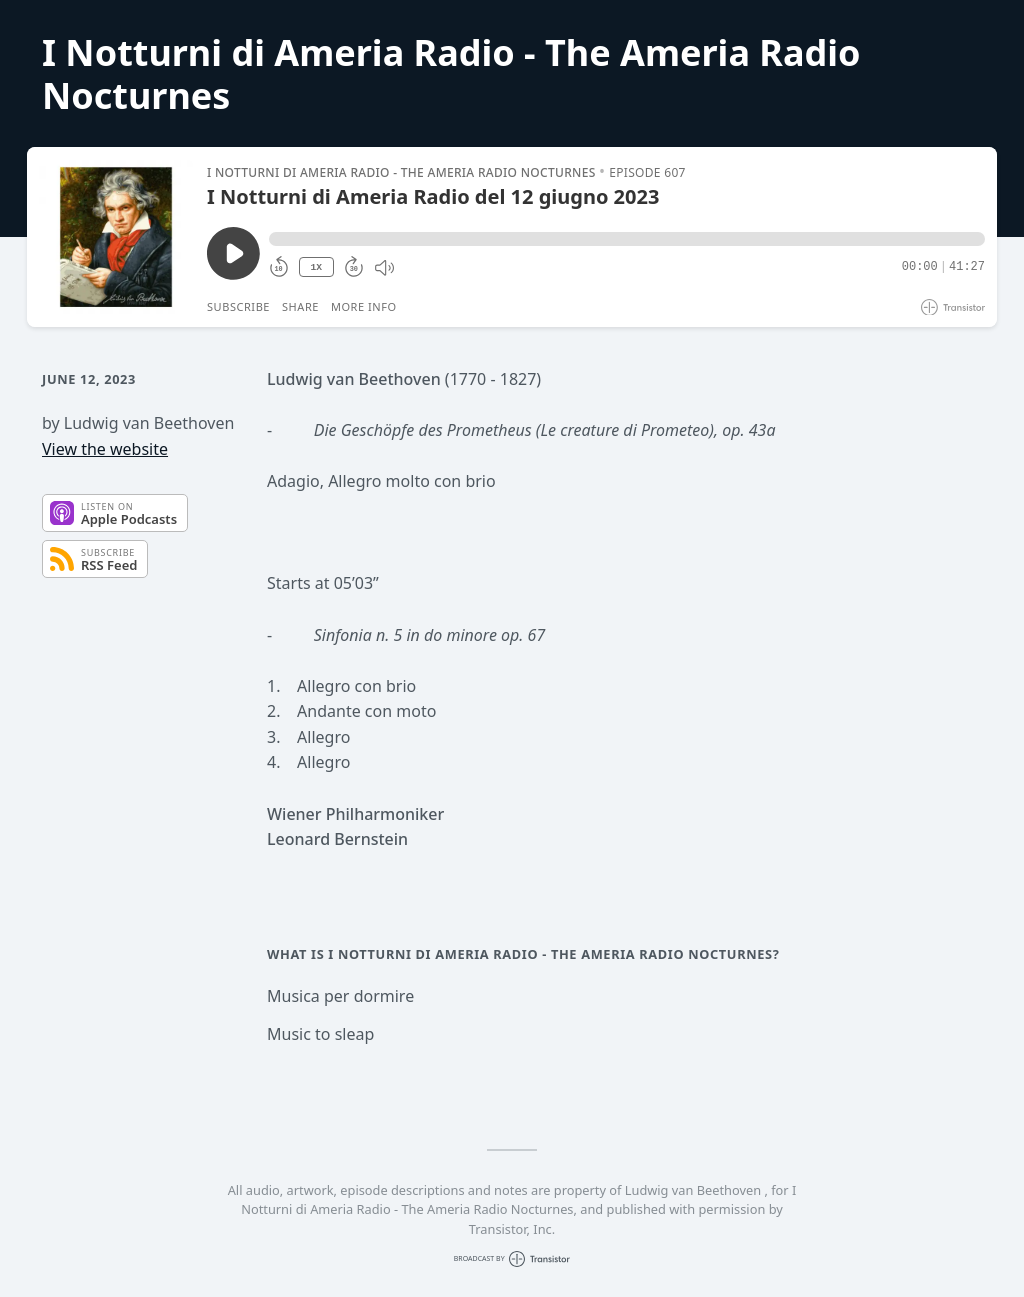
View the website (105, 449)
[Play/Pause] (116, 237)
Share (300, 306)
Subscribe (238, 306)
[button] (627, 239)
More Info (364, 306)
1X (316, 267)
